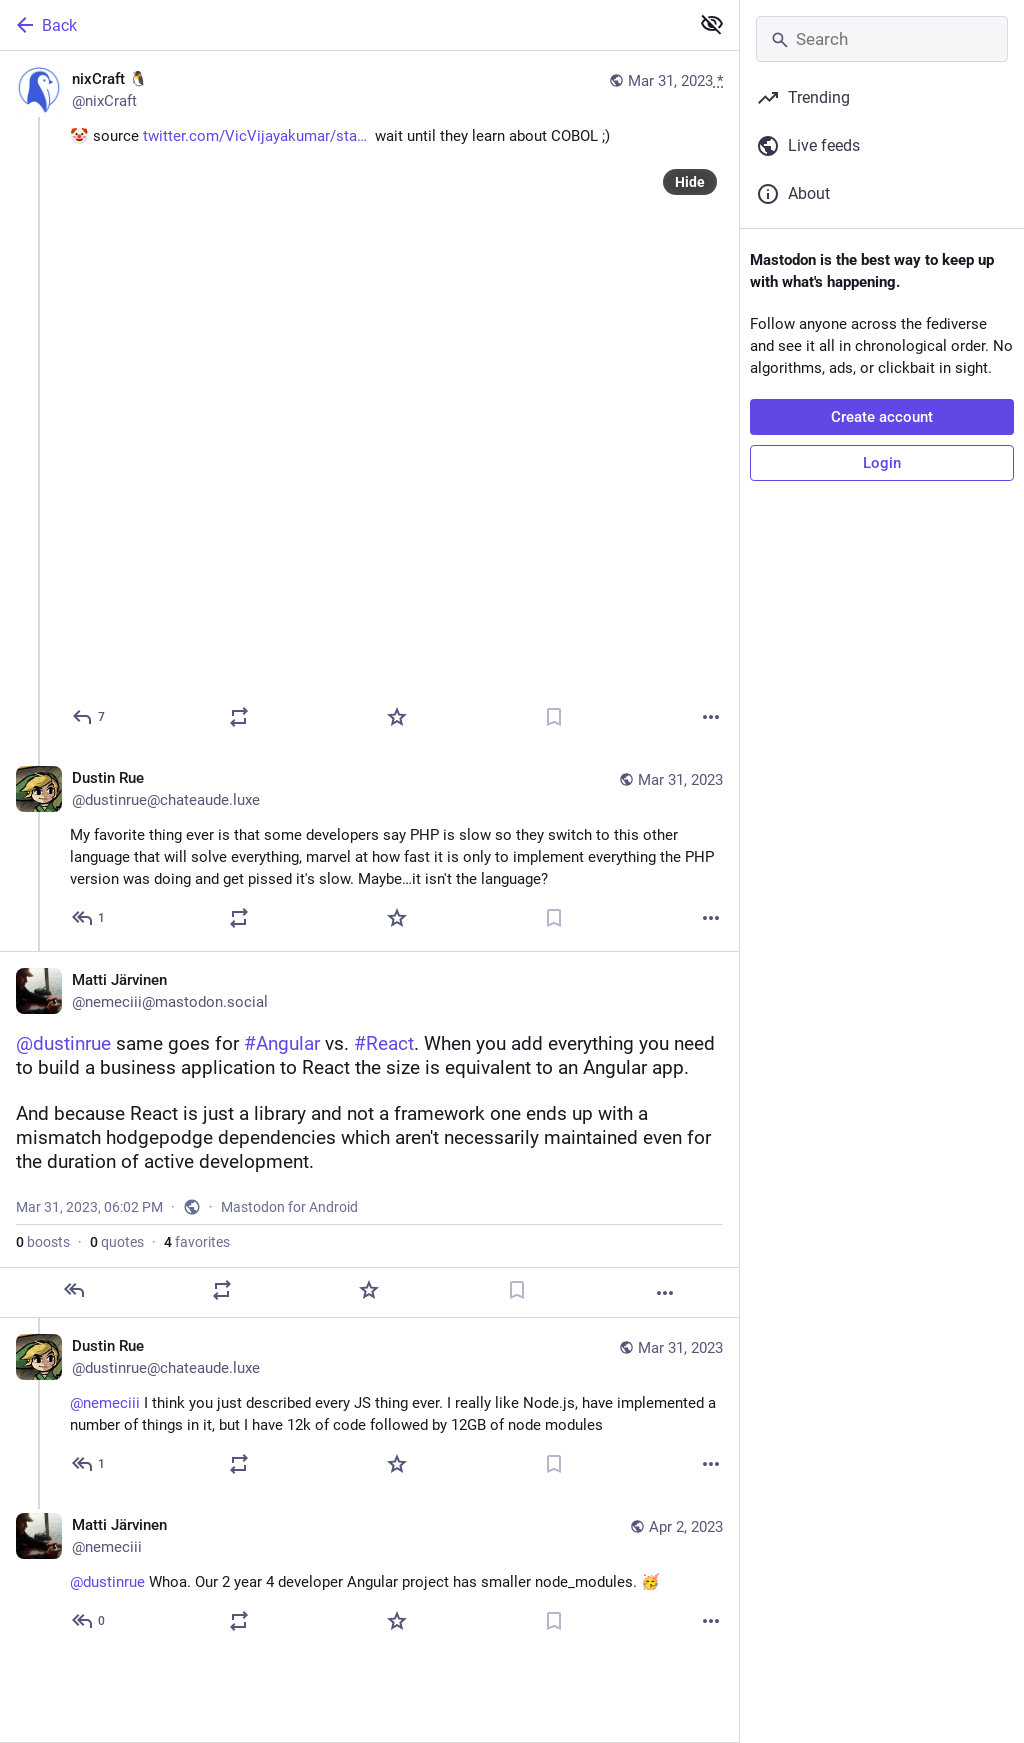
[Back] (342, 25)
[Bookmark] (554, 717)
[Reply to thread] (89, 918)
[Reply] (89, 717)
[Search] (882, 39)
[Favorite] (397, 717)
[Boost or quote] (239, 717)
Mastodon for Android (289, 1207)
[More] (711, 717)
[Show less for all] (712, 24)
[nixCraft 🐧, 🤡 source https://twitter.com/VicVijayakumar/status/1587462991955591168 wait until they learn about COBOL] (369, 400)
